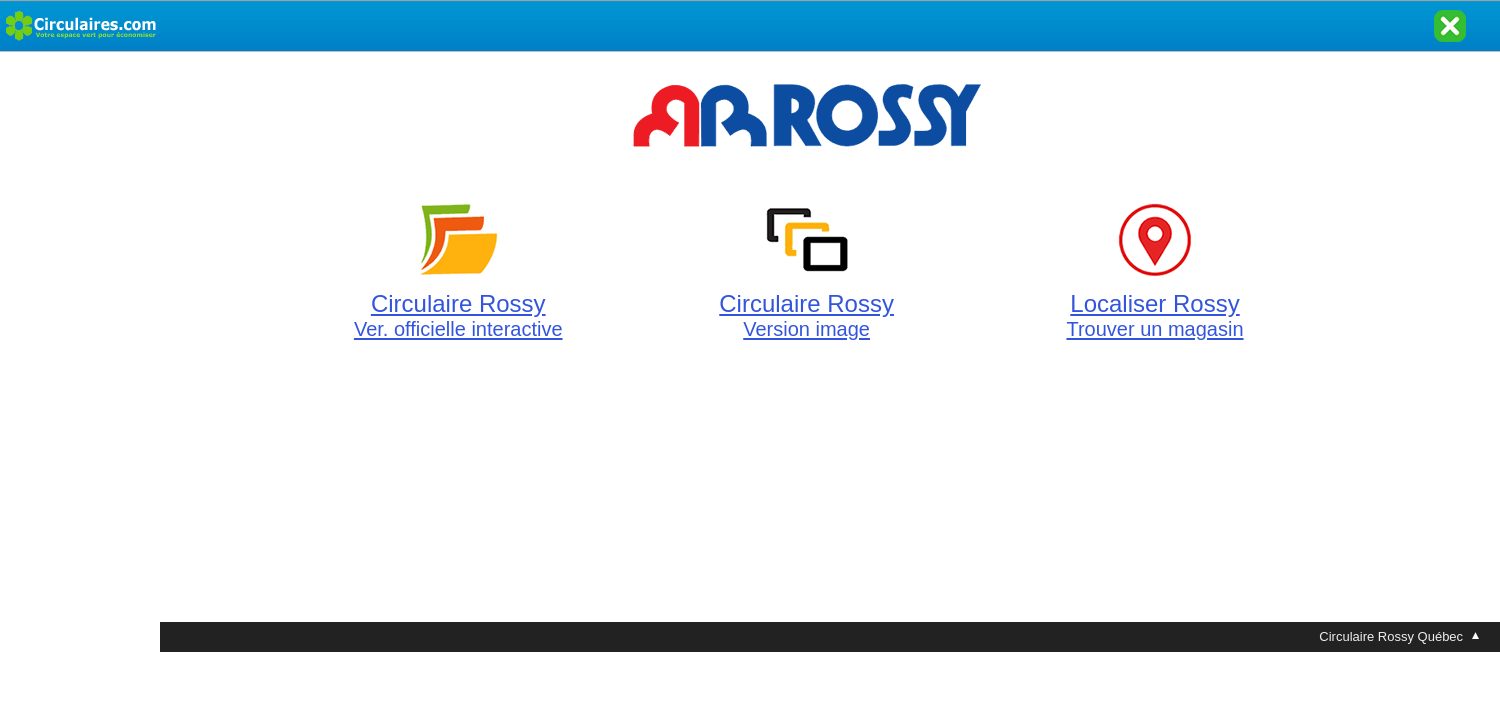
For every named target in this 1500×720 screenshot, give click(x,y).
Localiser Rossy (1154, 304)
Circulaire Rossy (458, 304)
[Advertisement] (80, 352)
